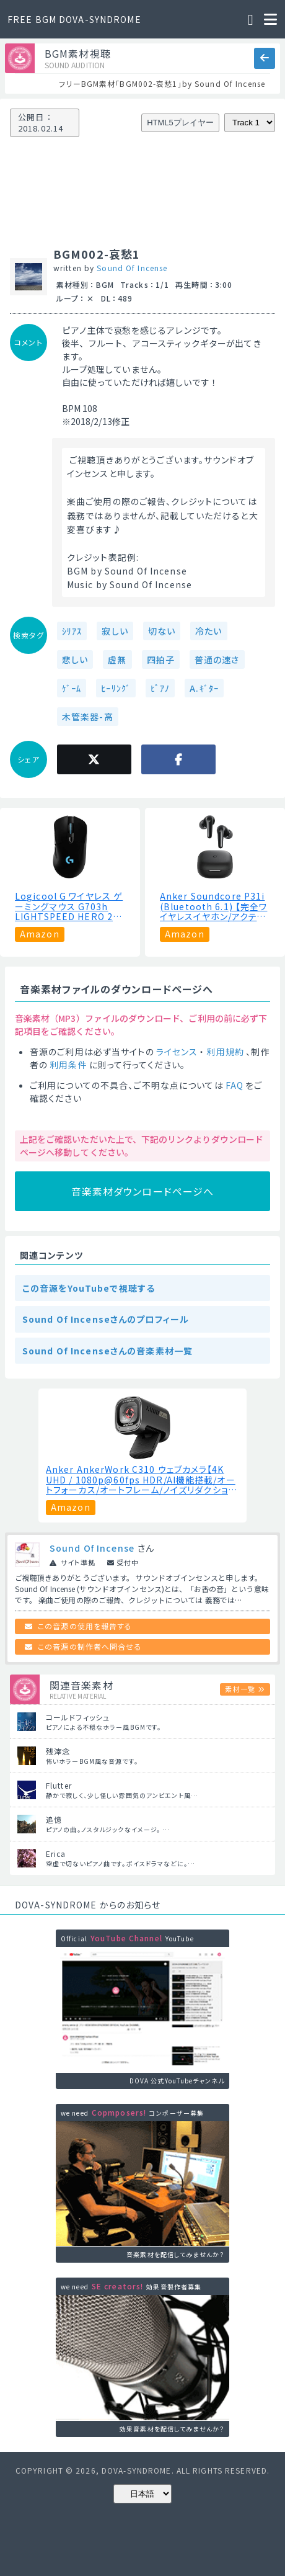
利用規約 (224, 1051)
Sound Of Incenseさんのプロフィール (105, 1319)
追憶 (54, 1819)
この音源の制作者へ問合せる (90, 1646)
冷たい (208, 631)
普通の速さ (217, 659)
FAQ (234, 1085)
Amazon (39, 934)
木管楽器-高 (87, 716)
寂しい (115, 631)
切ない (161, 631)
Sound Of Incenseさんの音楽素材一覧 (107, 1350)
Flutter (59, 1785)
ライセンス (177, 1051)
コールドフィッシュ (78, 1717)
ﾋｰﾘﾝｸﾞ (116, 688)
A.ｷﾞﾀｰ (204, 688)
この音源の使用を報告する (85, 1626)
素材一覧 (240, 1689)
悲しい (75, 659)
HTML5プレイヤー (180, 122)
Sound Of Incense (132, 267)
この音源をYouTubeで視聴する (88, 1288)
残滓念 (58, 1751)
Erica (56, 1853)
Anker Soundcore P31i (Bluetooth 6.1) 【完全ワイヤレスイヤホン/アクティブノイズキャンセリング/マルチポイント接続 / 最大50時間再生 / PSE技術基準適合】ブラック (214, 906)
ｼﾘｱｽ (72, 631)
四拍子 (161, 659)
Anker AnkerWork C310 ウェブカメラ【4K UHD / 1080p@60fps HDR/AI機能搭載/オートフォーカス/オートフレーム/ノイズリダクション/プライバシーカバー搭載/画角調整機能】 (140, 1479)
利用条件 (68, 1064)
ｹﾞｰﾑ (71, 688)
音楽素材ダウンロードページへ (142, 1191)
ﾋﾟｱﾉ (160, 688)
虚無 (117, 659)
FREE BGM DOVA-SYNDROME (74, 19)
